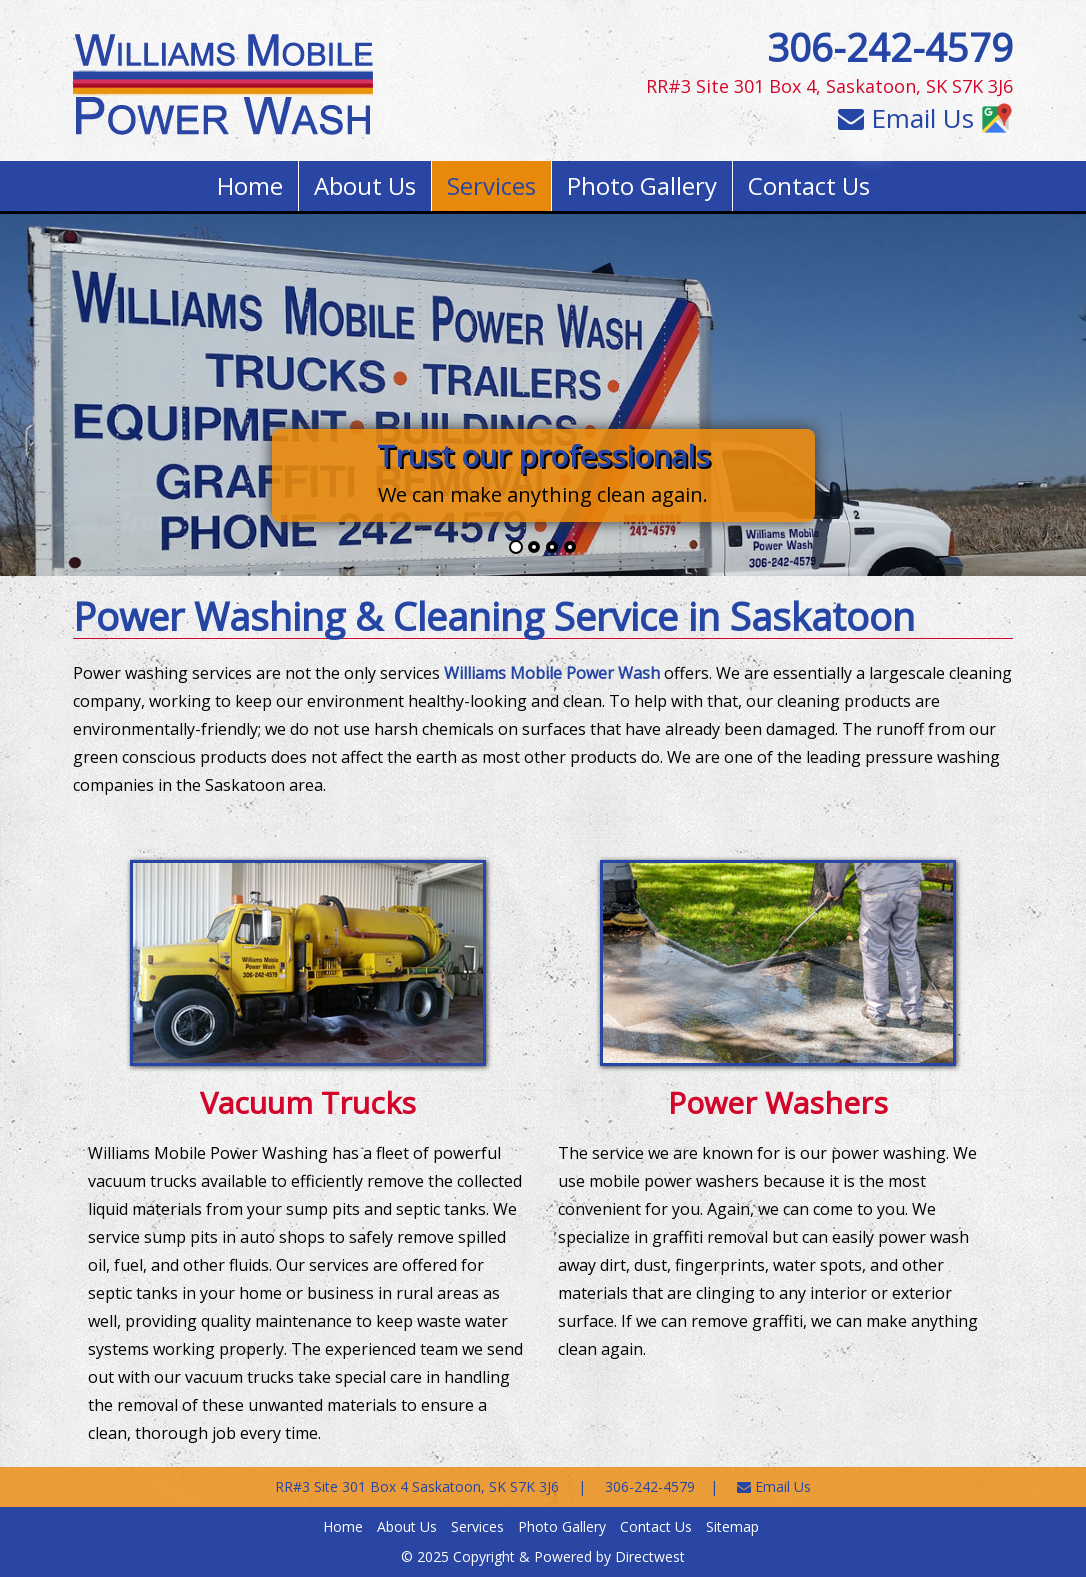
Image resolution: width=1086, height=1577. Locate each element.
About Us (365, 185)
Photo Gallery (642, 185)
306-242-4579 (890, 47)
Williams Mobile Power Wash (552, 673)
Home (250, 185)
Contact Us (809, 185)
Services (491, 185)
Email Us (906, 118)
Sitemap (732, 1526)
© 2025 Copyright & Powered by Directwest (543, 1556)
